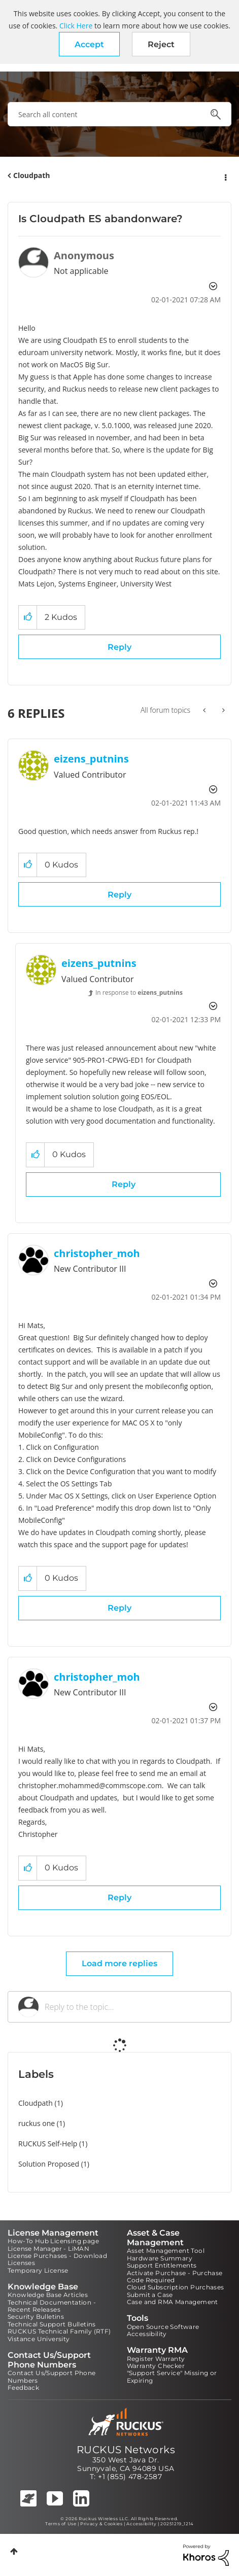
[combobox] (119, 114)
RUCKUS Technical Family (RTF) (59, 2331)
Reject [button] (161, 44)
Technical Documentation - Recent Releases (52, 2306)
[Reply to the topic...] (133, 2007)
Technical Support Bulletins (52, 2324)
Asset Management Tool (165, 2250)
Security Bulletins (36, 2316)
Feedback (23, 2387)
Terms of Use (60, 2523)
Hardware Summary (159, 2258)
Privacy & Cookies (101, 2523)
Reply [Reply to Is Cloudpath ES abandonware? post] (119, 647)
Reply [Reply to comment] (119, 894)
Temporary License (38, 2270)
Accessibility (147, 2334)
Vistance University (39, 2339)
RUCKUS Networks (126, 2450)
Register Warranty (156, 2358)
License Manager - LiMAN (48, 2248)
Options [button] (224, 176)
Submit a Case (150, 2295)
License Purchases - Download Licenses (57, 2259)
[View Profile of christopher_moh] (97, 1253)
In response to (139, 992)
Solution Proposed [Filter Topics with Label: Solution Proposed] (48, 2164)
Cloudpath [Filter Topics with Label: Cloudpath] (35, 2103)
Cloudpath (31, 175)
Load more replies (119, 1963)
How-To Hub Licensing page (53, 2241)
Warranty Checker (156, 2366)
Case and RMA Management (172, 2302)
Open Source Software (163, 2326)
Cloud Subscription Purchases (175, 2287)
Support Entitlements (162, 2265)
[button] (89, 44)
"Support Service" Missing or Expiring (172, 2376)
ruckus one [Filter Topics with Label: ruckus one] (36, 2123)
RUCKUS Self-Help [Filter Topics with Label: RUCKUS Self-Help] (47, 2143)
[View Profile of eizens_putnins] (91, 758)
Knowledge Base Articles (48, 2295)
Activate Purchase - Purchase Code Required (175, 2276)
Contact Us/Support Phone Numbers (52, 2376)
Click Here (75, 25)
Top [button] (14, 2551)
